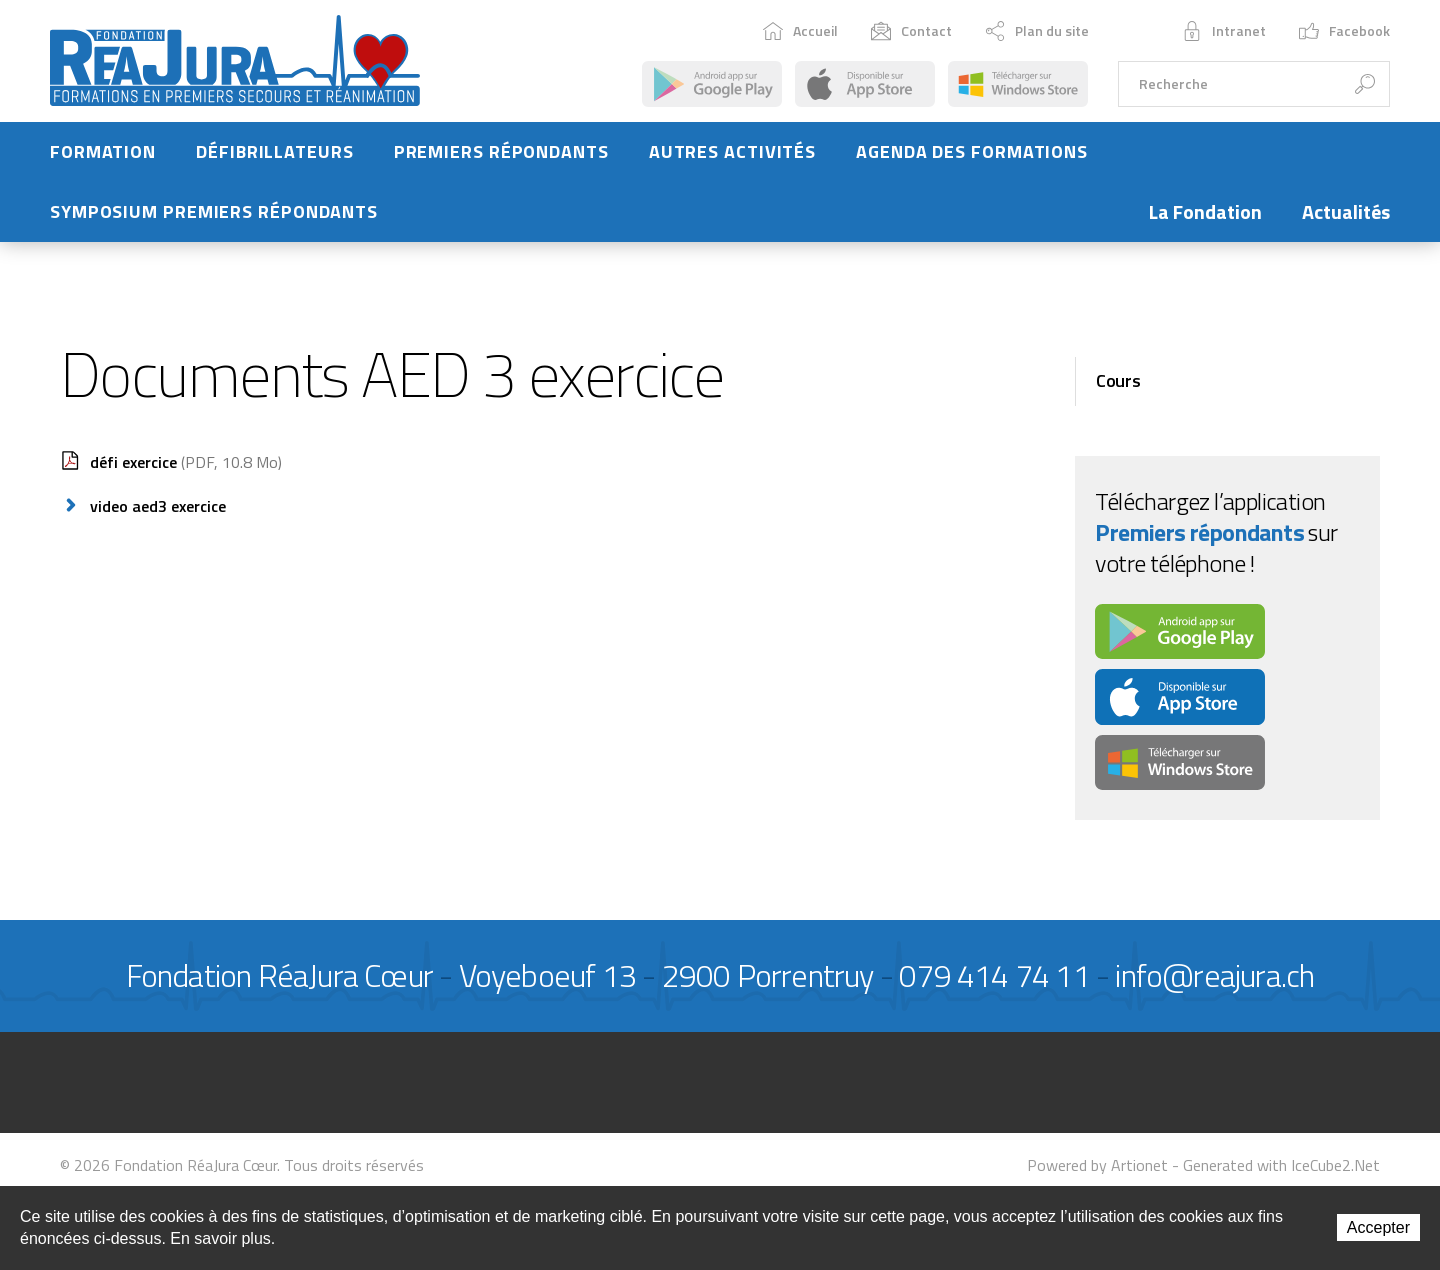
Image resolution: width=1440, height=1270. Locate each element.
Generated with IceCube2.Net (1281, 1174)
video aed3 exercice (158, 515)
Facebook (1344, 36)
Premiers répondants (501, 161)
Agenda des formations (972, 161)
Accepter (1378, 1227)
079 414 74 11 (994, 985)
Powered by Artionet (1097, 1174)
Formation (103, 161)
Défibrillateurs (275, 161)
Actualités (1346, 221)
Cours (1118, 390)
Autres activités (732, 161)
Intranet (1224, 36)
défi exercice (186, 471)
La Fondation (1205, 221)
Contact (911, 36)
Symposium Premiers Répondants (214, 221)
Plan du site (1037, 36)
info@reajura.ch (1214, 985)
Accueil (800, 36)
